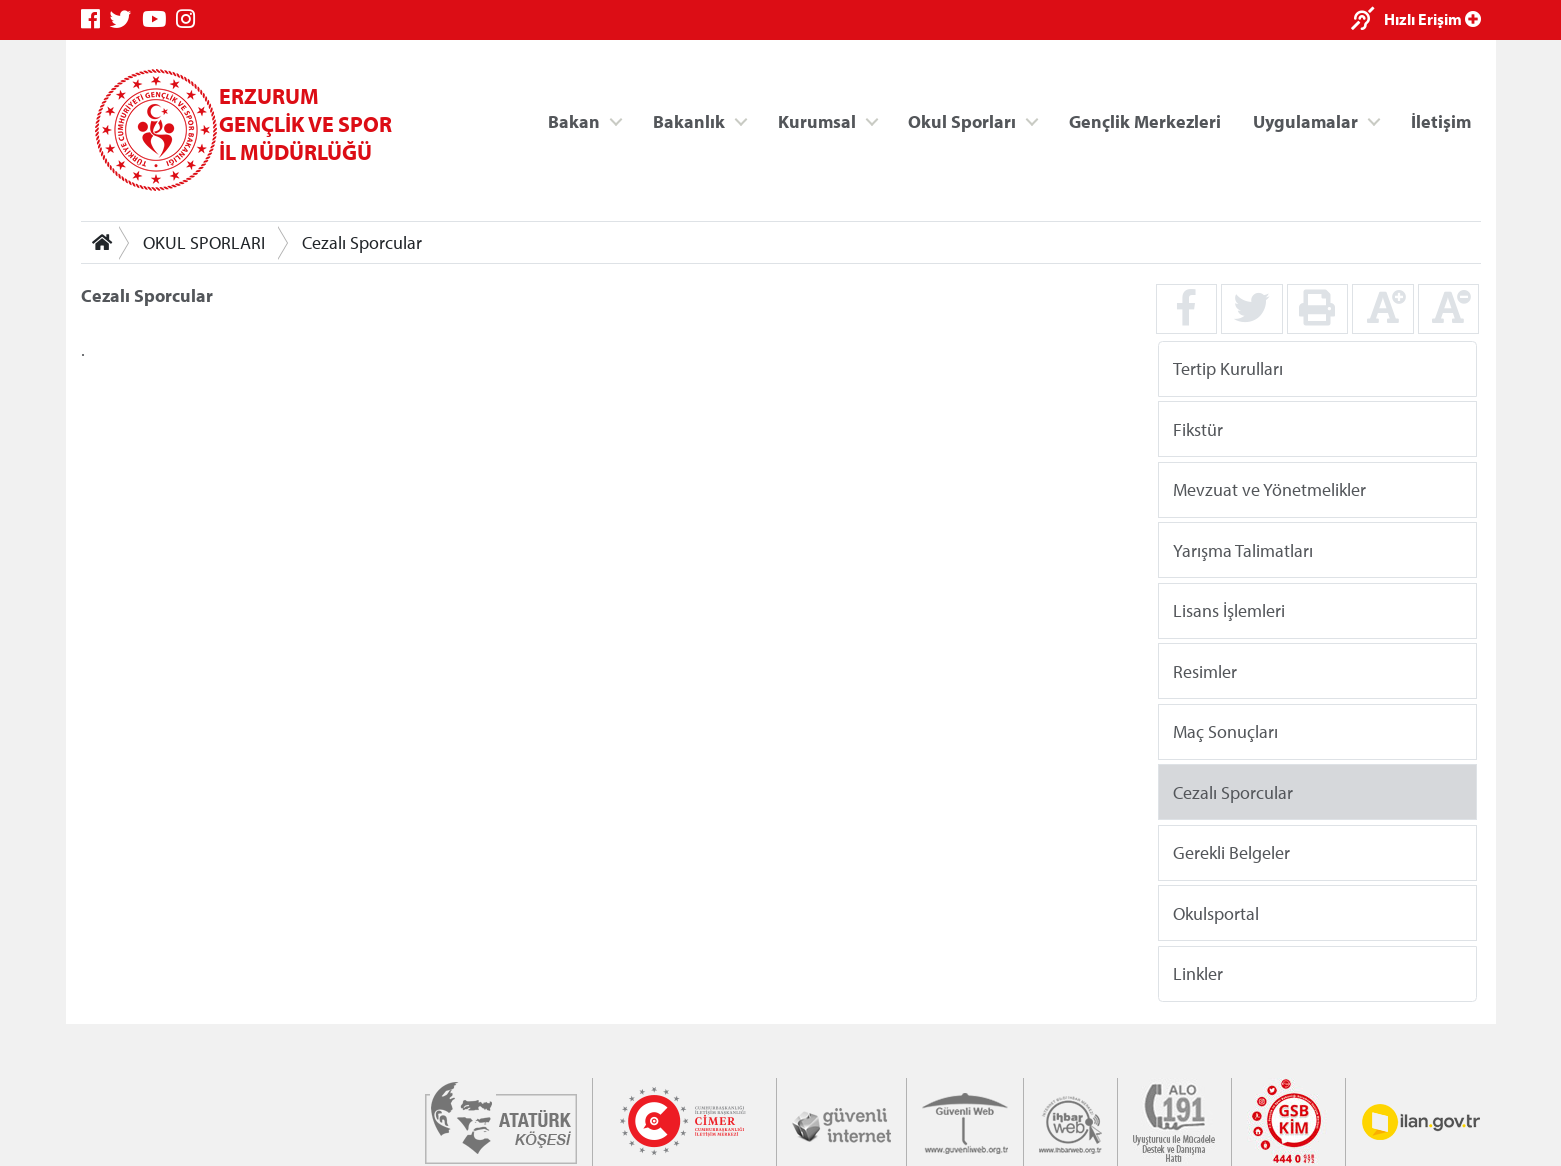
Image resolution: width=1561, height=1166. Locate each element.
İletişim (1441, 120)
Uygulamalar (1305, 120)
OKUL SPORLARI (204, 242)
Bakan (574, 120)
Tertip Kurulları (1227, 368)
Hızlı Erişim (1432, 19)
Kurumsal (816, 120)
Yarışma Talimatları (1242, 549)
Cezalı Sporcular (362, 242)
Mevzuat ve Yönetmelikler (1268, 489)
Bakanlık (689, 120)
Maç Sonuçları (1224, 731)
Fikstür (1197, 428)
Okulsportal (1215, 912)
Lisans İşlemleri (1228, 610)
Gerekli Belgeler (1230, 852)
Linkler (1197, 973)
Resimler (1204, 670)
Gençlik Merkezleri (1144, 120)
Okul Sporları (962, 120)
